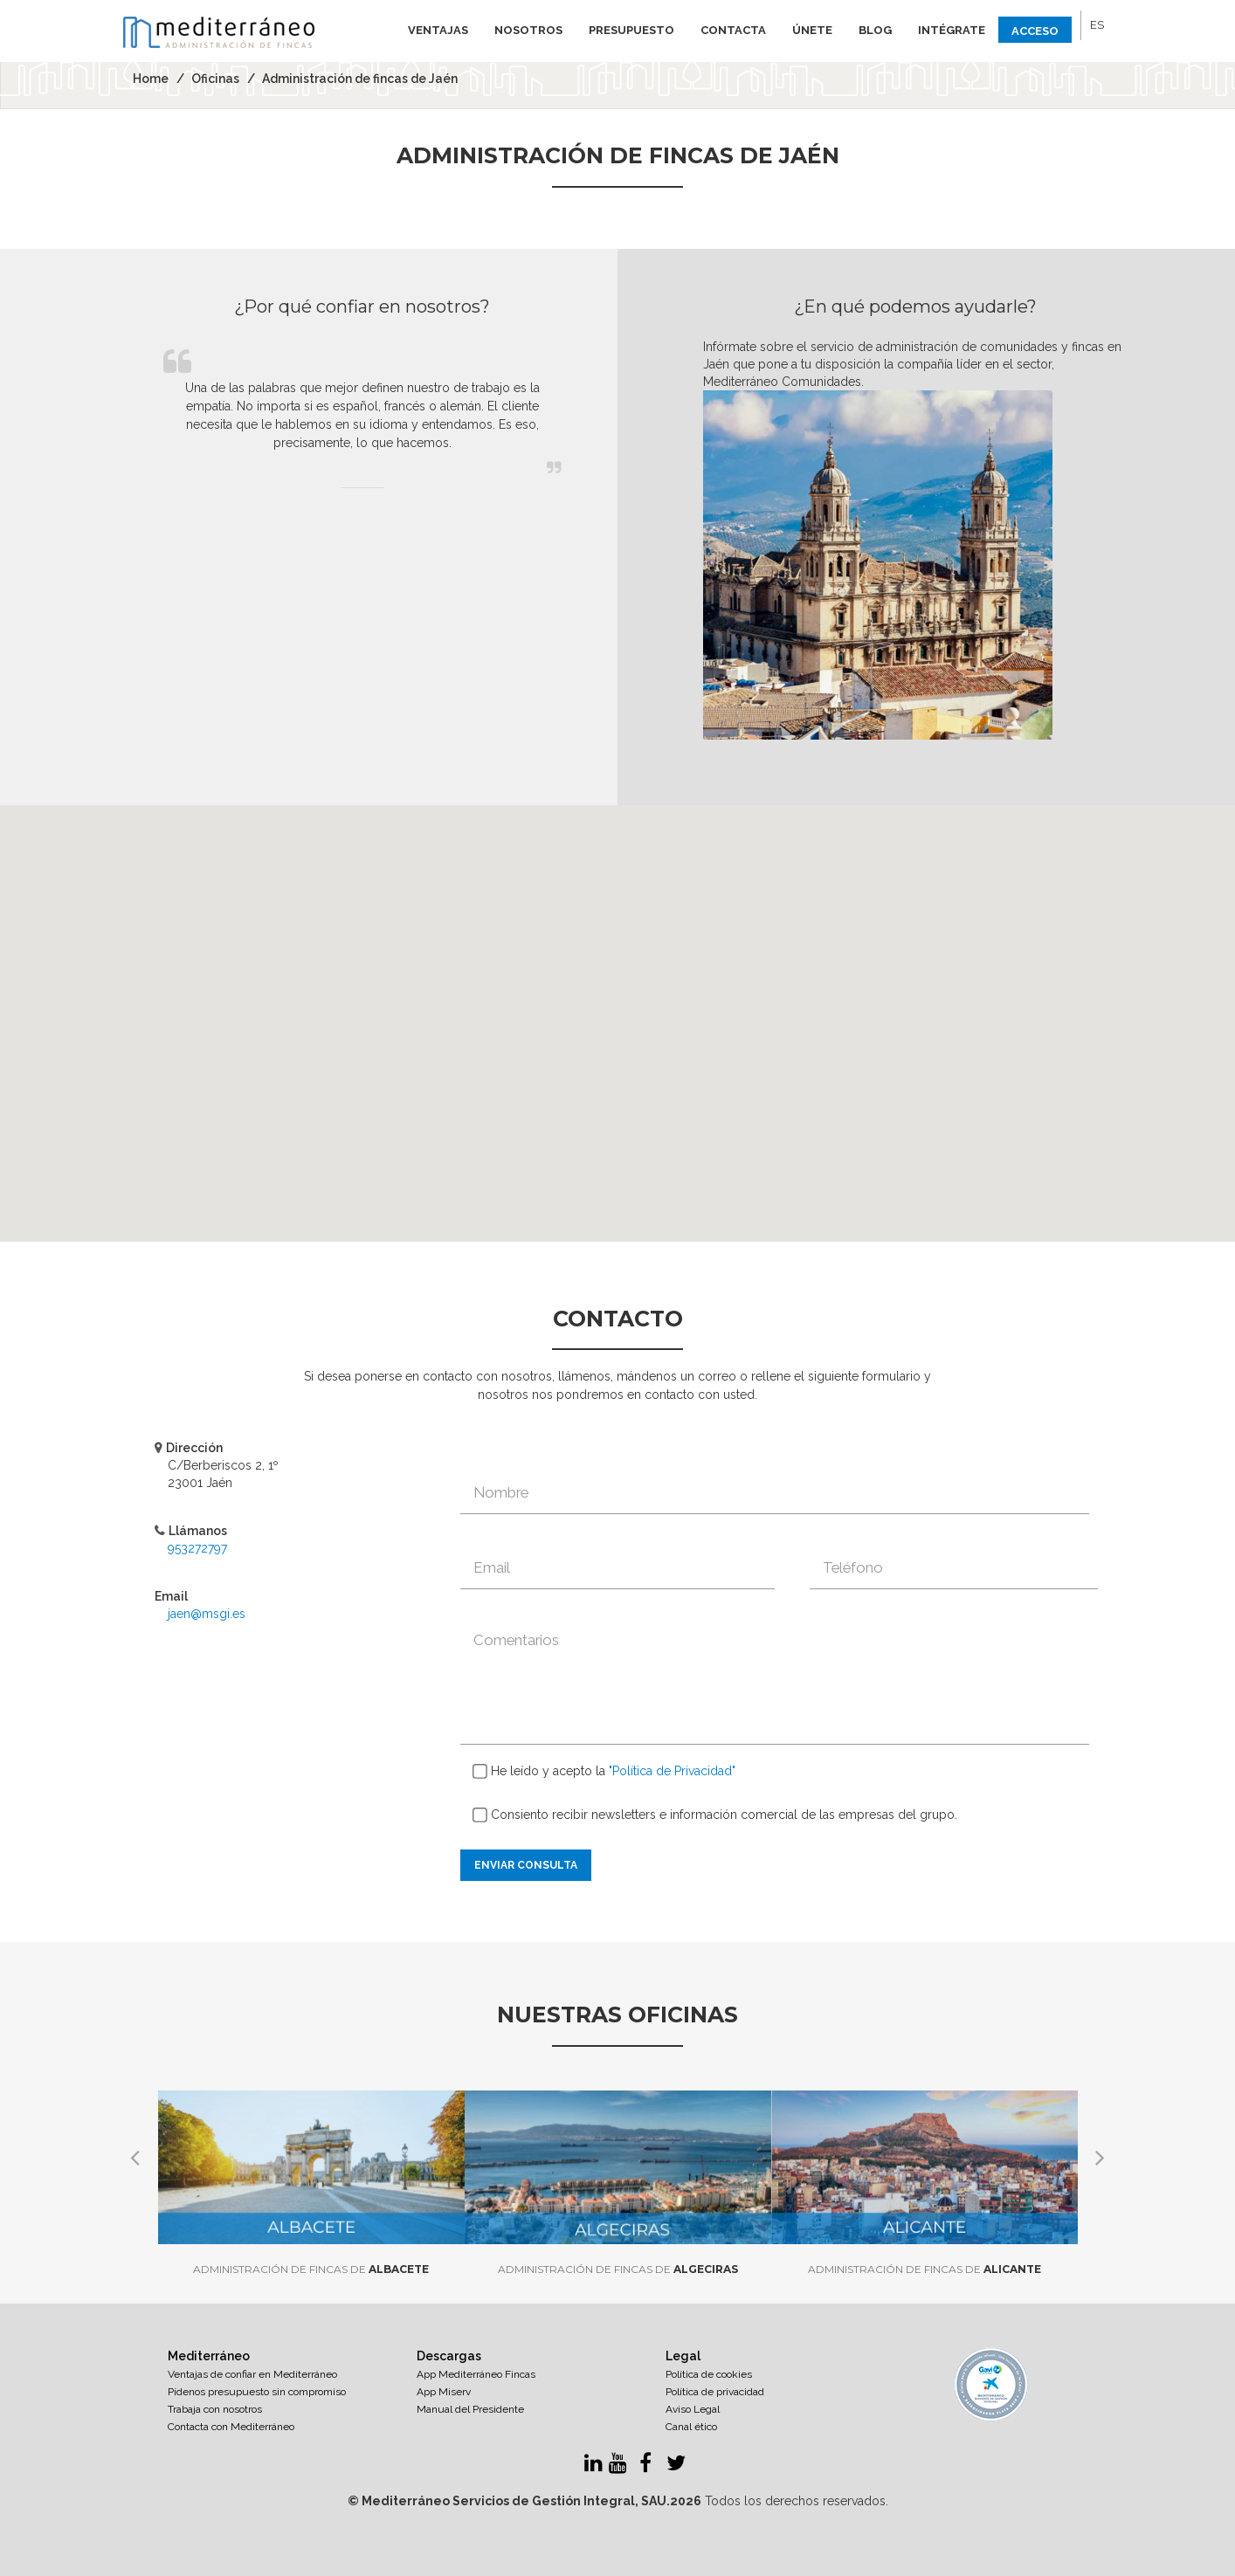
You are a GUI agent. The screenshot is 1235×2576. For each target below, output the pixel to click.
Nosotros (528, 30)
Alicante (924, 2269)
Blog (875, 30)
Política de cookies (709, 2374)
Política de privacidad (715, 2392)
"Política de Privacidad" (672, 1771)
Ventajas (438, 30)
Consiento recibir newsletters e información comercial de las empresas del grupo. (715, 1815)
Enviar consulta (525, 1865)
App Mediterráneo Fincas (476, 2374)
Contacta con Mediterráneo (231, 2427)
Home (151, 79)
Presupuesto (631, 30)
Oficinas (215, 79)
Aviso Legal (693, 2409)
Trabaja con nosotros (215, 2409)
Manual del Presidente (470, 2409)
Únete (812, 30)
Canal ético (691, 2427)
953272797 (197, 1548)
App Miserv (444, 2392)
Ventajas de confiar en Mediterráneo (252, 2374)
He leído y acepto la (604, 1772)
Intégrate (951, 30)
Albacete (311, 2269)
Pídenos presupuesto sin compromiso (257, 2392)
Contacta (733, 30)
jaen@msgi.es (206, 1614)
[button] (617, 1007)
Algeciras (618, 2269)
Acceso (1035, 31)
